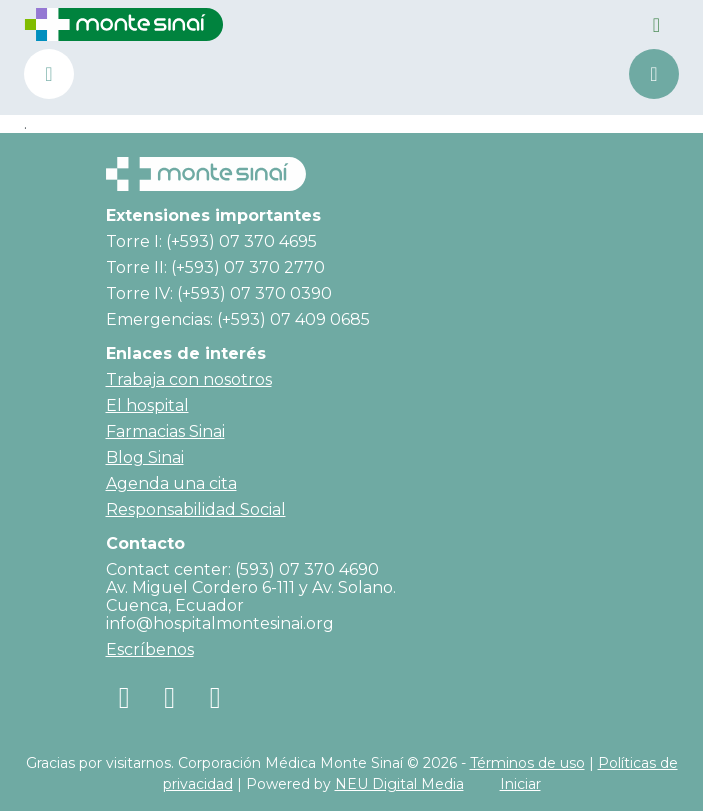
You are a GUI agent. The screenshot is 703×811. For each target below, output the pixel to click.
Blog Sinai (145, 457)
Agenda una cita (654, 74)
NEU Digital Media (399, 784)
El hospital (147, 405)
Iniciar (520, 784)
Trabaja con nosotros (189, 379)
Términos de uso (527, 763)
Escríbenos (150, 649)
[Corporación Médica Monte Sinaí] (124, 23)
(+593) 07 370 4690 (49, 74)
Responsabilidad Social (196, 509)
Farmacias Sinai (165, 431)
